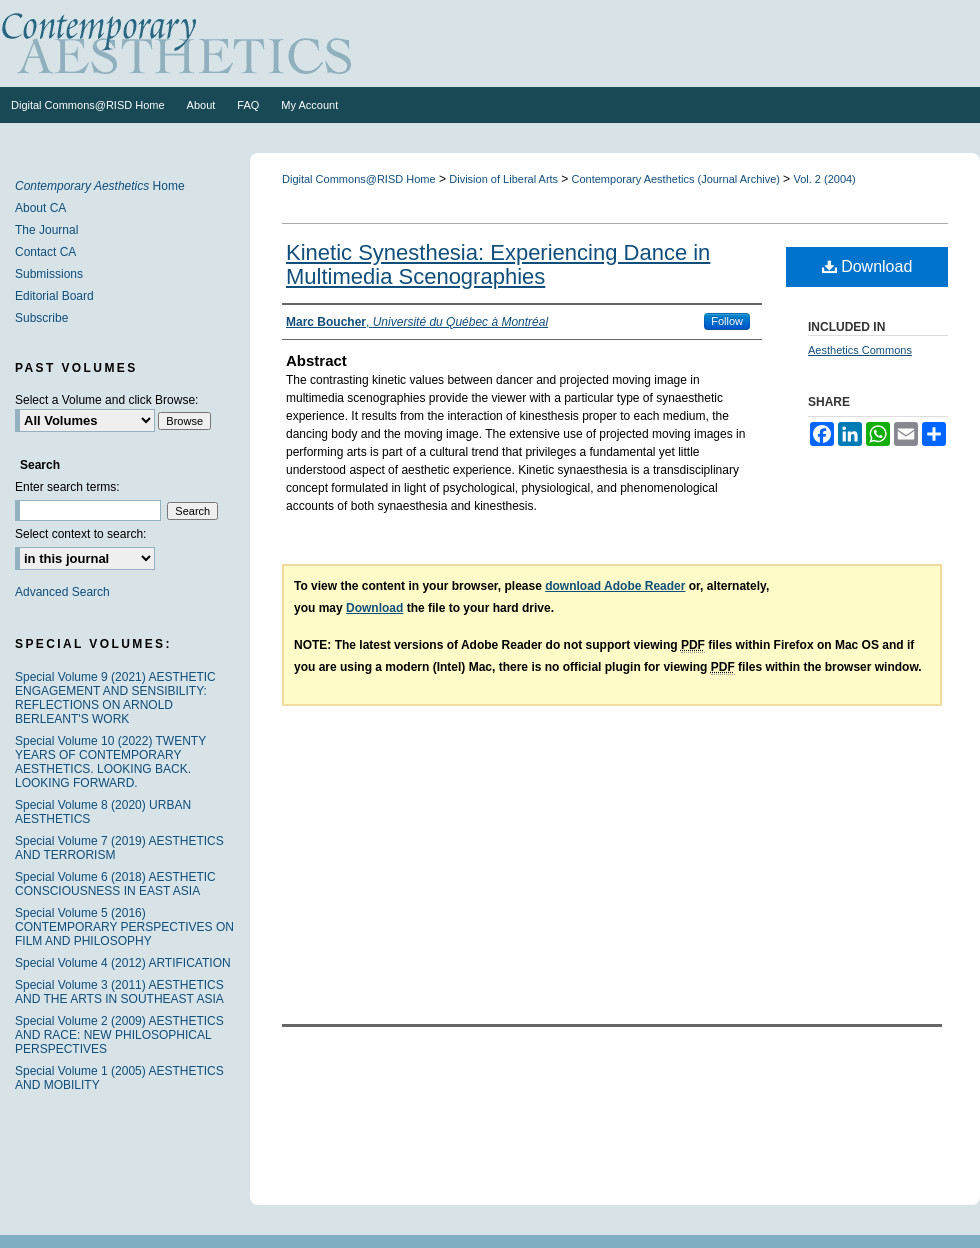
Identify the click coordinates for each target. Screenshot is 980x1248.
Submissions (49, 274)
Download (867, 266)
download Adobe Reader (615, 586)
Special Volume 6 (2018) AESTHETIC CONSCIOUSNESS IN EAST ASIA (115, 884)
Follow (727, 321)
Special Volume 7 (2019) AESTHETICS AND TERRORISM (119, 848)
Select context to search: (80, 534)
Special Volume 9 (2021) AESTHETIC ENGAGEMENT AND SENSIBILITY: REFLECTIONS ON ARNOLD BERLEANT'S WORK (115, 698)
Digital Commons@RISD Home (359, 179)
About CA (40, 208)
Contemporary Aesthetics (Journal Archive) (678, 179)
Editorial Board (54, 296)
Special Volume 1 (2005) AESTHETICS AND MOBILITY (119, 1078)
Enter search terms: (67, 487)
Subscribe (41, 318)
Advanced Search (62, 592)
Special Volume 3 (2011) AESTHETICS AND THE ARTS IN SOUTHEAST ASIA (119, 992)
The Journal (46, 230)
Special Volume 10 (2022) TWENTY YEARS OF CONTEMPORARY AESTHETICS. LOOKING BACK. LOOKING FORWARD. (110, 762)
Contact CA (45, 252)
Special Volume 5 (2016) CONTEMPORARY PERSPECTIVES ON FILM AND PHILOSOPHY (124, 927)
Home (100, 186)
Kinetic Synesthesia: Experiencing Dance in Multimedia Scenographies (498, 264)
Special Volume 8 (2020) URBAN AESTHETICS (103, 812)
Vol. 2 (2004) (824, 179)
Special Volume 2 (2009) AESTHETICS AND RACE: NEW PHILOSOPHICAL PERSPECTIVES (119, 1035)
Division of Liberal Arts (505, 179)
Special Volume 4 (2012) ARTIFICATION (123, 963)
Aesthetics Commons (860, 350)
